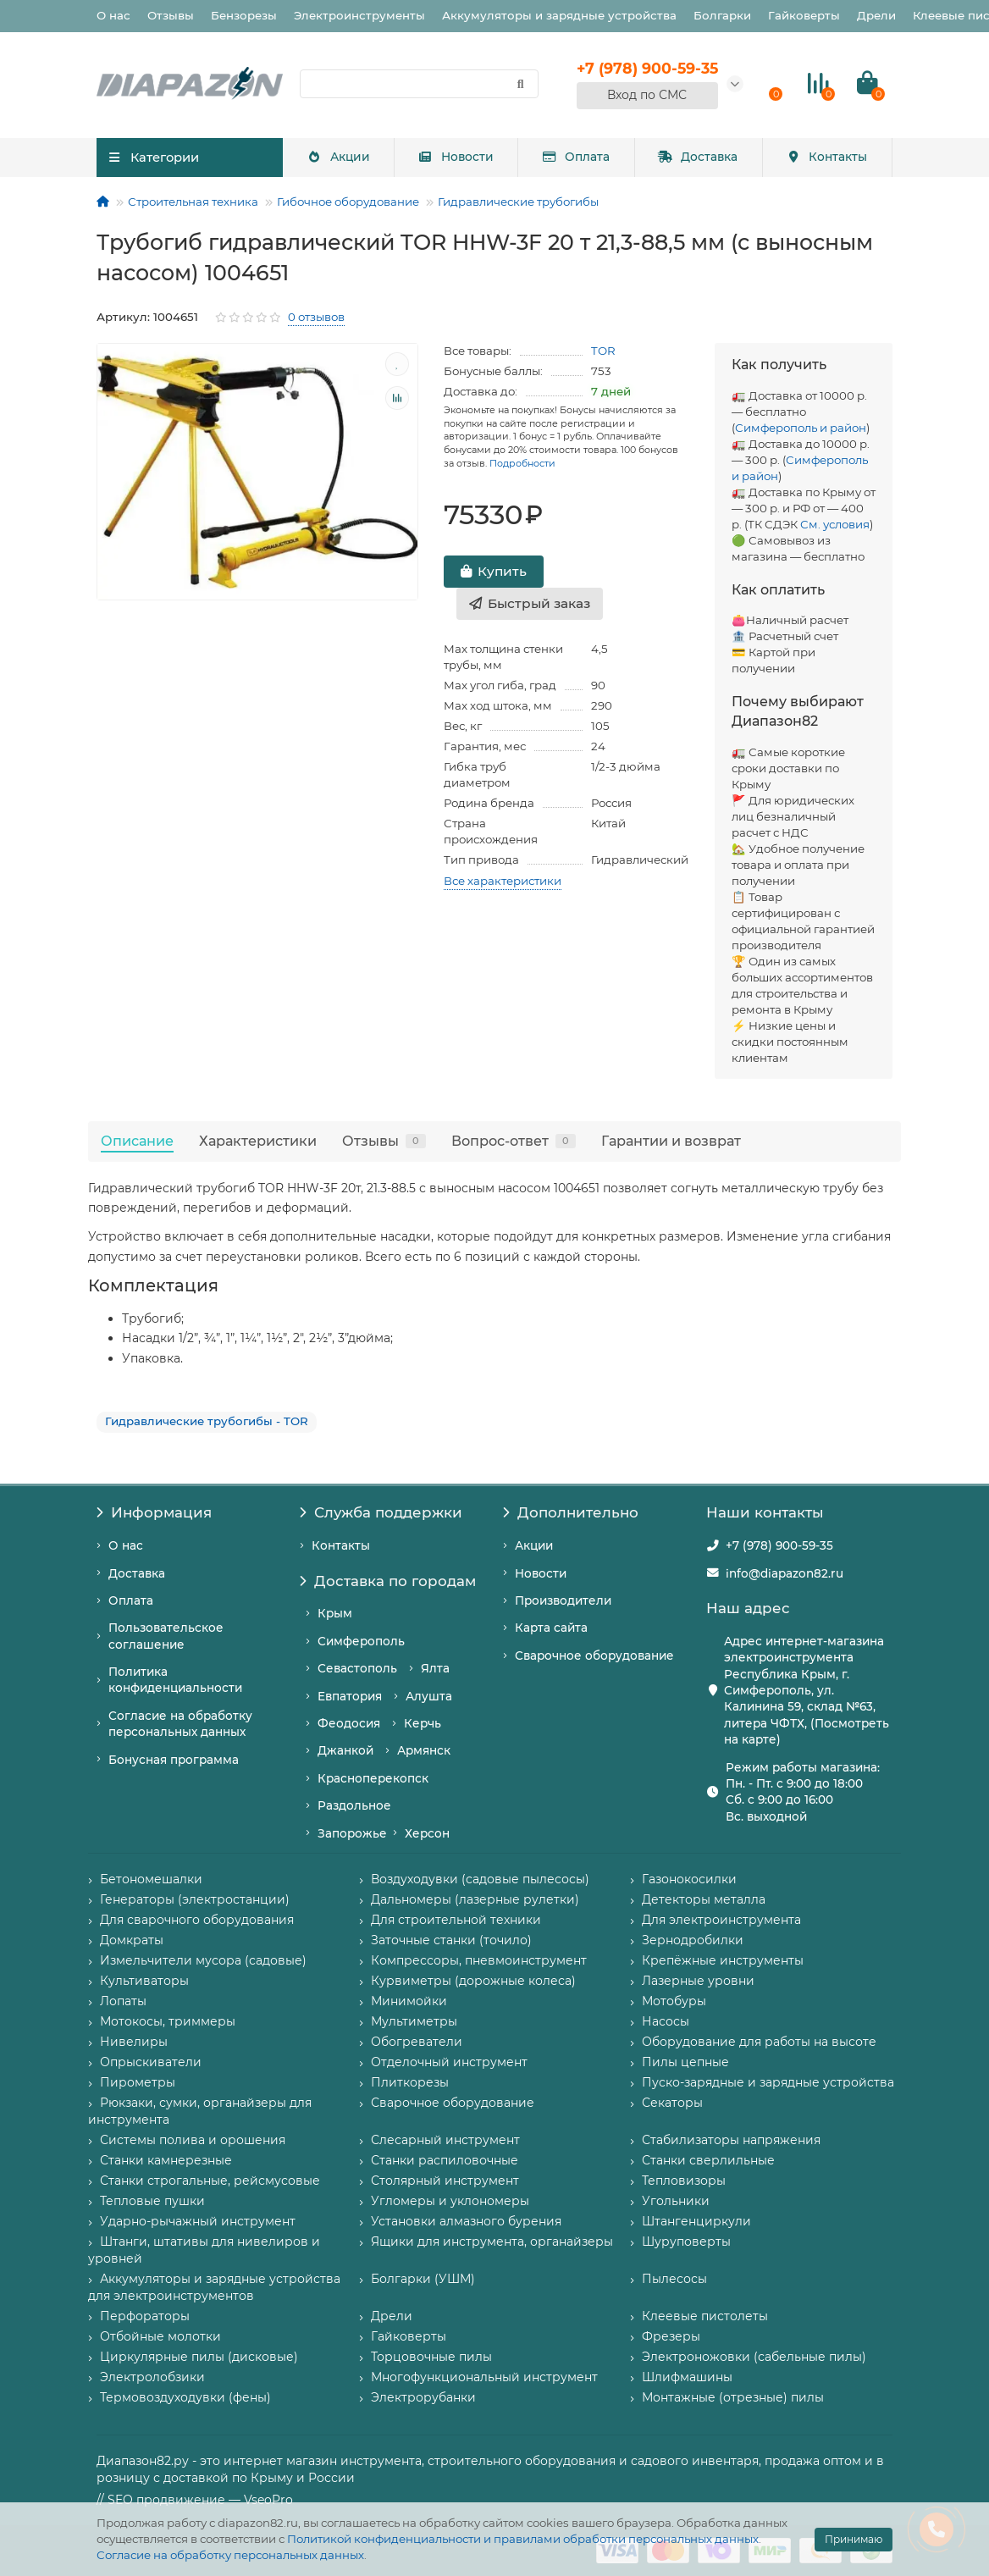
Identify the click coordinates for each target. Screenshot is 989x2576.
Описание (137, 1140)
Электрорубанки (423, 2397)
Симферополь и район (800, 427)
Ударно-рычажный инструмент (198, 2221)
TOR (603, 350)
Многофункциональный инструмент (484, 2377)
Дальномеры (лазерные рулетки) (475, 1899)
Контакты (826, 156)
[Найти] (521, 83)
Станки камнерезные (166, 2160)
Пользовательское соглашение (166, 1635)
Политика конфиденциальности (175, 1679)
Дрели (876, 15)
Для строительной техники (456, 1919)
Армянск (423, 1750)
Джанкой (345, 1750)
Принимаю (853, 2539)
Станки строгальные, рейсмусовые (210, 2180)
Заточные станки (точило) (451, 1940)
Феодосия (349, 1723)
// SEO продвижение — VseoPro (195, 2499)
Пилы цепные (685, 2062)
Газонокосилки (689, 1879)
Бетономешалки (151, 1879)
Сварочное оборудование (594, 1655)
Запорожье (352, 1833)
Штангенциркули (696, 2221)
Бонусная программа (173, 1759)
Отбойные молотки (160, 2336)
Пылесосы (674, 2278)
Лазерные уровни (698, 1980)
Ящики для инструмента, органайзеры (492, 2241)
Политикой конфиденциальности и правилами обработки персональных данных (523, 2539)
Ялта (435, 1668)
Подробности (522, 463)
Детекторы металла (703, 1899)
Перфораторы (145, 2316)
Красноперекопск (373, 1778)
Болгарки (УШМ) (423, 2278)
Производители (563, 1600)
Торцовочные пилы (431, 2356)
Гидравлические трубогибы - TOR (206, 1421)
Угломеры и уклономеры (450, 2200)
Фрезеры (671, 2336)
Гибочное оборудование (348, 201)
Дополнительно (570, 1512)
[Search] (419, 83)
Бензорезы (244, 15)
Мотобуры (674, 2001)
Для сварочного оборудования (197, 1919)
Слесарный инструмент (445, 2140)
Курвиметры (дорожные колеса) (473, 1980)
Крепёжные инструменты (723, 1960)
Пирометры (137, 2082)
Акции (338, 156)
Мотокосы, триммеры (167, 2021)
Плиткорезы (410, 2082)
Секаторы (672, 2102)
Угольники (676, 2200)
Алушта (429, 1696)
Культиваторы (144, 1980)
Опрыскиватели (151, 2062)
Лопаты (123, 2001)
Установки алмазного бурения (466, 2221)
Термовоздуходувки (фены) (185, 2397)
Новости (456, 156)
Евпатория (350, 1696)
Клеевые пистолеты (705, 2316)
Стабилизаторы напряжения (731, 2140)
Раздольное (354, 1805)
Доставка (698, 156)
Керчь (422, 1723)
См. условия (835, 524)
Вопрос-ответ (513, 1140)
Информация (154, 1512)
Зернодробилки (692, 1940)
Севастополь (357, 1668)
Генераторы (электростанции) (195, 1899)
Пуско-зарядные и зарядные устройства (768, 2082)
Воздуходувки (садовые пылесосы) (480, 1879)
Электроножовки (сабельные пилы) (754, 2356)
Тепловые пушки (152, 2200)
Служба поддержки (381, 1512)
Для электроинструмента (721, 1919)
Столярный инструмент (445, 2180)
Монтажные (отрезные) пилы (733, 2397)
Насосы (665, 2021)
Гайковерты (804, 15)
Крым (335, 1613)
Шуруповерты (686, 2241)
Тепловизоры (684, 2180)
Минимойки (409, 2001)
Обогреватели (416, 2041)
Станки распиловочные (444, 2160)
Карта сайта (551, 1627)
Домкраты (131, 1940)
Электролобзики (152, 2377)
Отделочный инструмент (449, 2062)
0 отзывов (316, 316)
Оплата (576, 156)
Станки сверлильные (708, 2160)
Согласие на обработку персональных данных (230, 2555)
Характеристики (258, 1140)
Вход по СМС (647, 94)
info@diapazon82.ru (784, 1573)
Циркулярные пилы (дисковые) (199, 2356)
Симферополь (361, 1641)
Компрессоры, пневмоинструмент (479, 1960)
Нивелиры (134, 2041)
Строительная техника (193, 201)
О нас (113, 15)
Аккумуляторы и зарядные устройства (559, 15)
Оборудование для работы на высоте (759, 2041)
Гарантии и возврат (671, 1140)
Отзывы (170, 15)
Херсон (427, 1833)
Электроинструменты (359, 15)
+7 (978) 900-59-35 (779, 1545)
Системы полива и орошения (192, 2140)
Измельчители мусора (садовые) (203, 1960)
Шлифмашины (687, 2377)
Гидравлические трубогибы (518, 201)
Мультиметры (414, 2021)
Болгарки (722, 15)
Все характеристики (502, 880)
